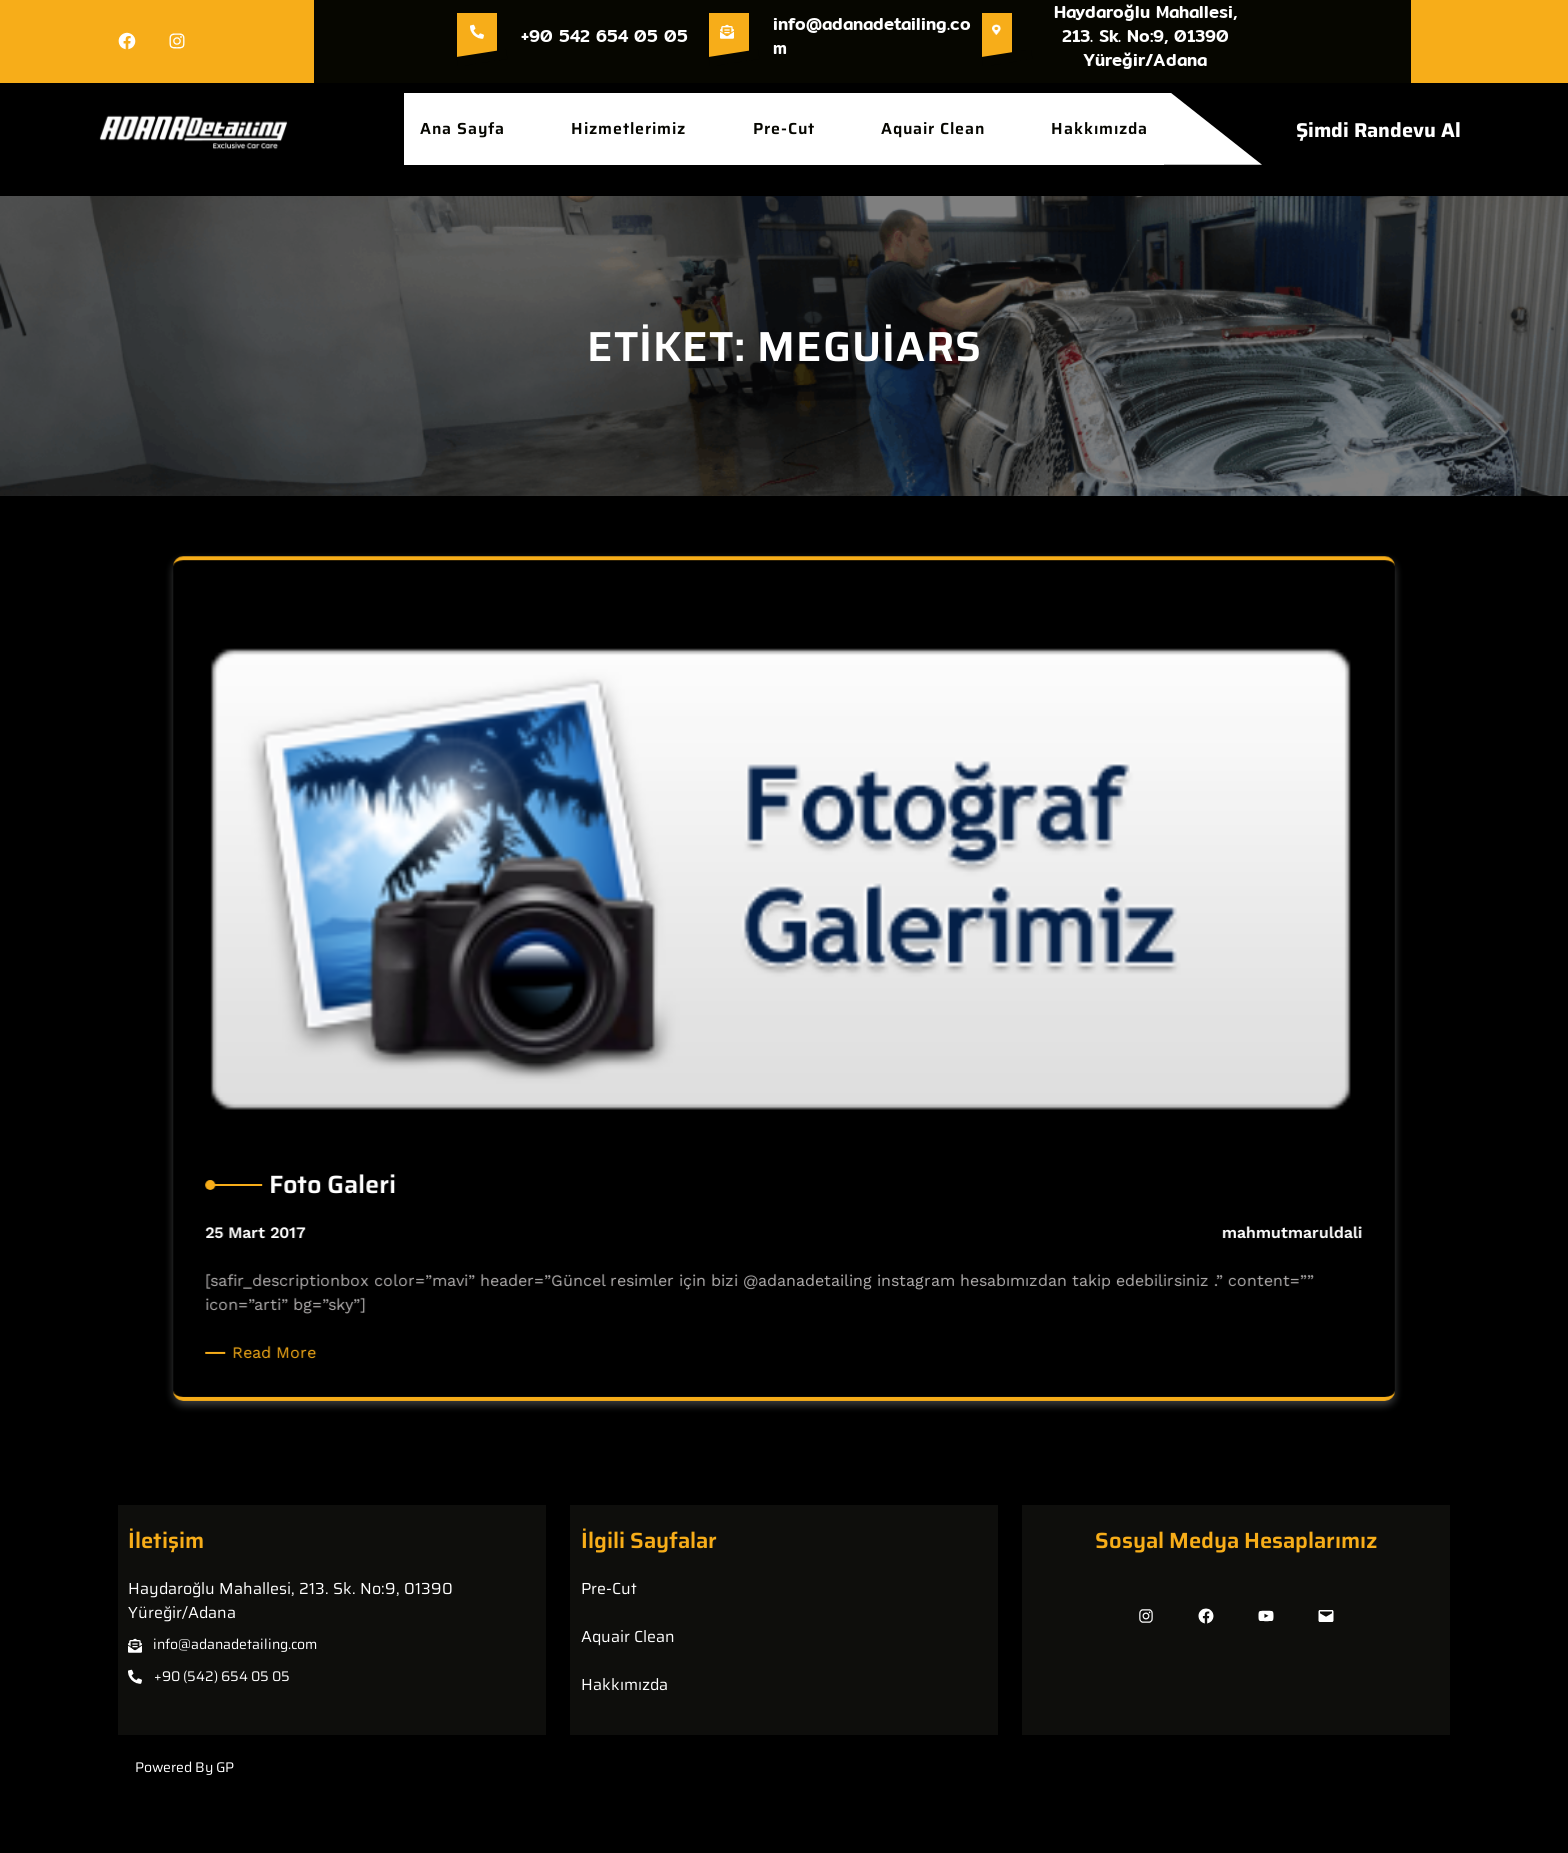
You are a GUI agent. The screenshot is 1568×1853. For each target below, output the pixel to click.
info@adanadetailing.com (872, 35)
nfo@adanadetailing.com (237, 1644)
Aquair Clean (628, 1636)
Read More (317, 1333)
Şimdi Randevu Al (1378, 130)
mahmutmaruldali (1253, 1222)
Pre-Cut (609, 1588)
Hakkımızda (624, 1684)
